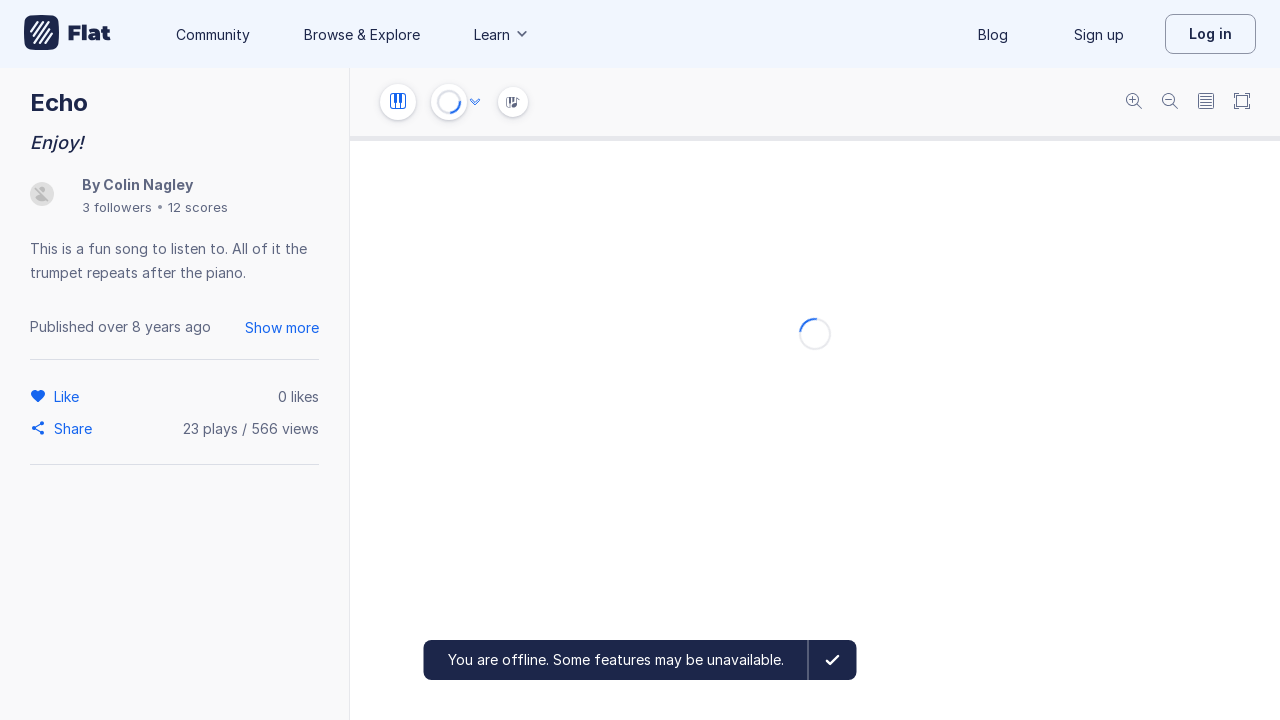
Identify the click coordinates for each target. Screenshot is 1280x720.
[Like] (69, 396)
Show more (282, 327)
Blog (993, 34)
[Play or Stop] (449, 102)
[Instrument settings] (398, 102)
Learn (502, 34)
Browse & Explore (362, 34)
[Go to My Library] (67, 34)
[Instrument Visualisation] (513, 102)
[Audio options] (475, 102)
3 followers (117, 207)
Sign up (1099, 34)
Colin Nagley (148, 184)
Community (213, 34)
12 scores (198, 207)
